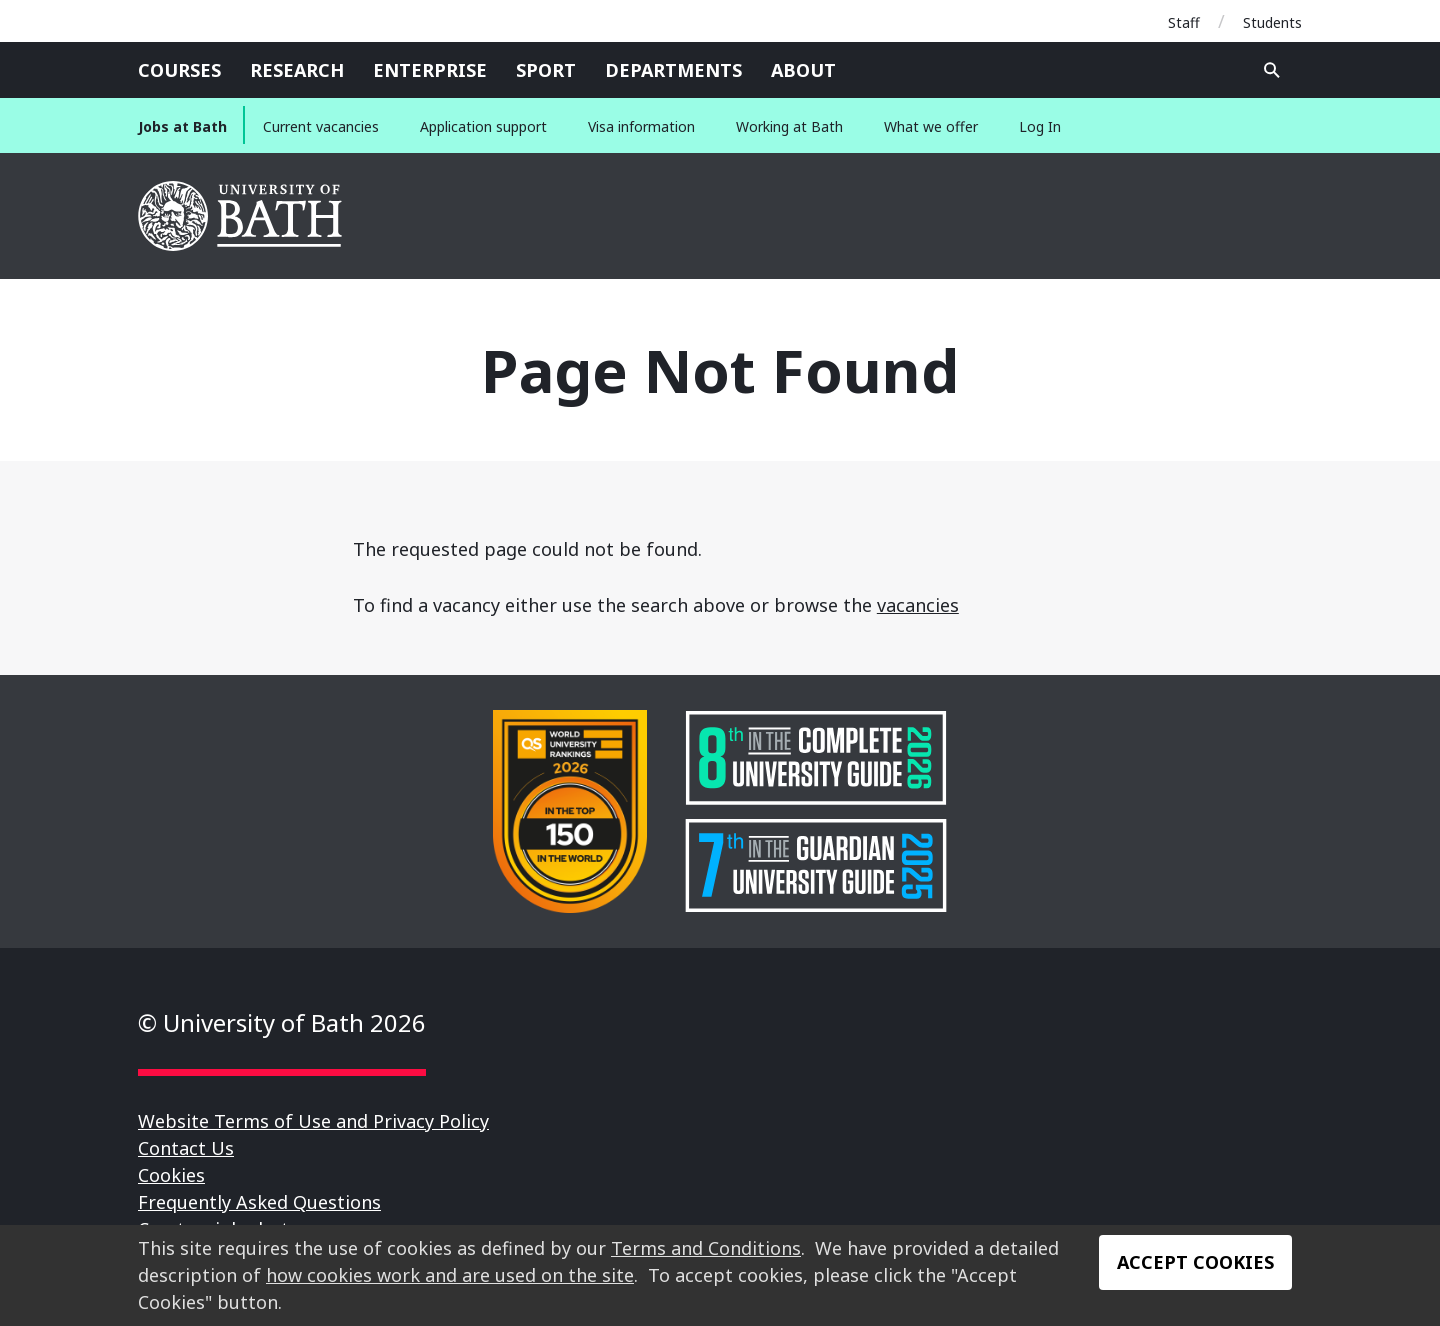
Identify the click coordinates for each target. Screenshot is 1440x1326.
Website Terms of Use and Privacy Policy (313, 1121)
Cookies (171, 1175)
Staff (1184, 22)
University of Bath (241, 216)
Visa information (641, 126)
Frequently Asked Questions (259, 1202)
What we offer (931, 126)
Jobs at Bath (182, 126)
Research (297, 70)
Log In (1040, 126)
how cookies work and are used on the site (450, 1275)
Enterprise (430, 70)
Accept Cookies (1195, 1262)
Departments (673, 70)
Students (1272, 22)
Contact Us (186, 1148)
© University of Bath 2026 (282, 1022)
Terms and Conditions (706, 1248)
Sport (546, 70)
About (803, 70)
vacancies (918, 605)
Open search (1272, 70)
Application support (483, 126)
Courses (179, 70)
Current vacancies (321, 126)
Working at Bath (789, 126)
